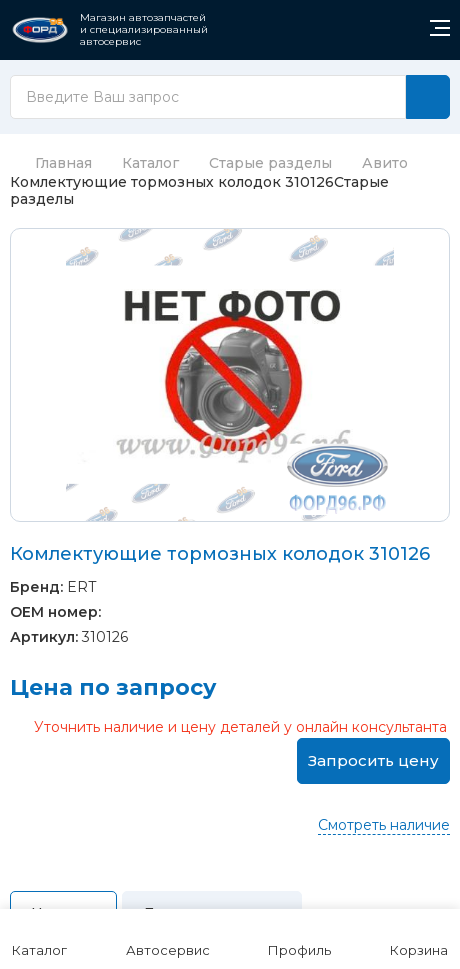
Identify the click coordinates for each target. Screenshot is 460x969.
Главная (51, 163)
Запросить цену (373, 760)
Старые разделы (270, 163)
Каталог (150, 163)
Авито (385, 163)
